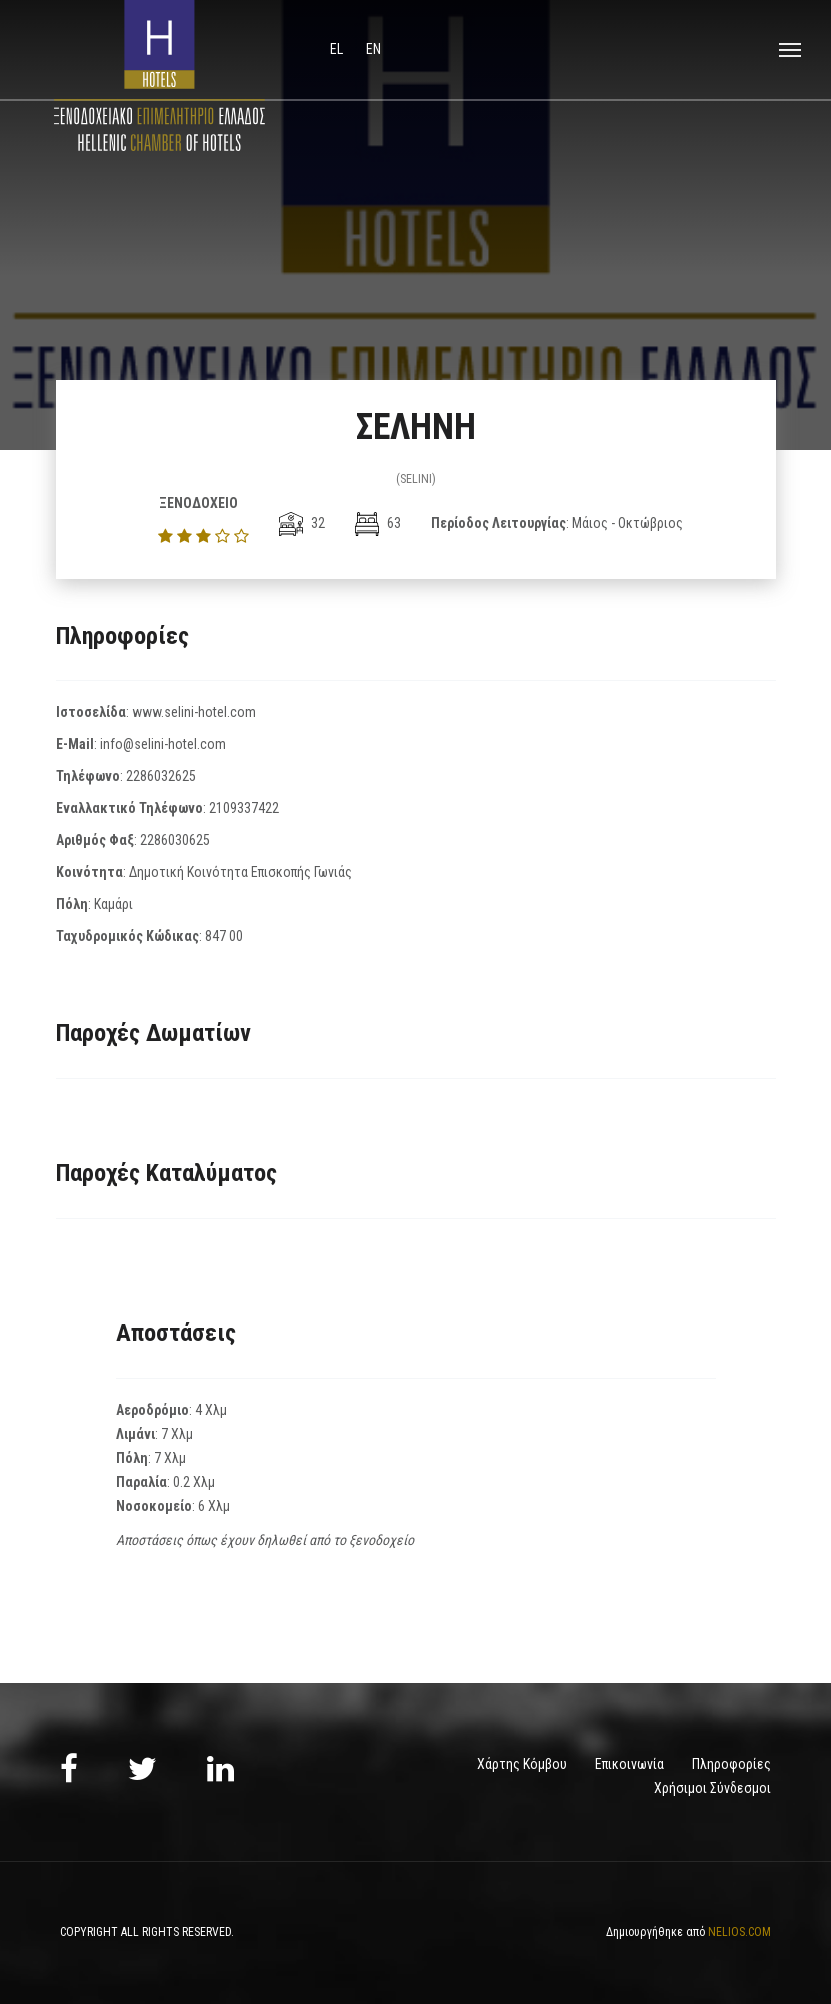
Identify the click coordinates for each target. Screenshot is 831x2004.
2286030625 (175, 840)
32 (302, 523)
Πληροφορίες (731, 1764)
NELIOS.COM (739, 1932)
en (373, 49)
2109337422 (244, 808)
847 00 (224, 936)
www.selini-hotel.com (194, 712)
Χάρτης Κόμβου (522, 1764)
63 (378, 523)
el (338, 49)
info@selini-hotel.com (163, 744)
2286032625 (161, 776)
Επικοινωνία (629, 1764)
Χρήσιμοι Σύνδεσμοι (712, 1788)
